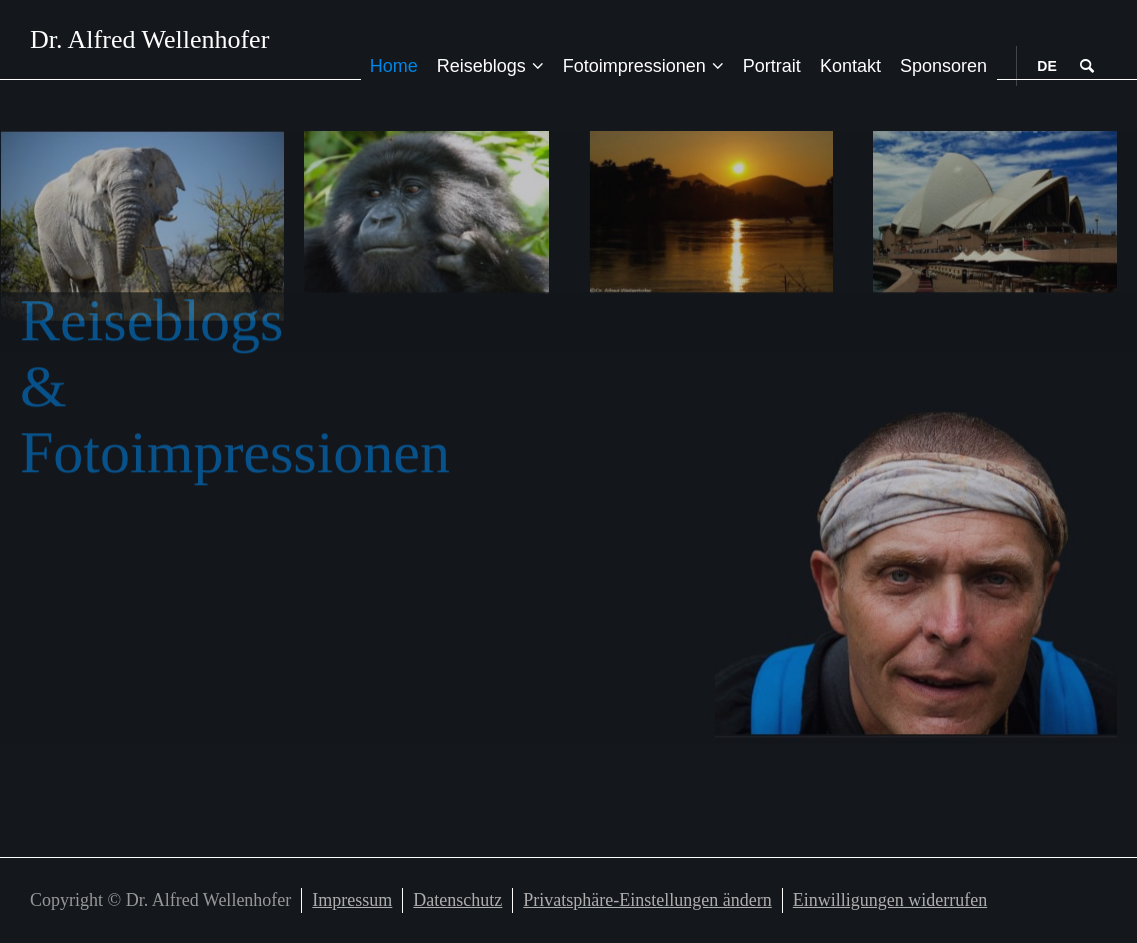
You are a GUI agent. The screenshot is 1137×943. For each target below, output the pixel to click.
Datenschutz (457, 900)
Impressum (352, 900)
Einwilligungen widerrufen (890, 900)
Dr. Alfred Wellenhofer (149, 40)
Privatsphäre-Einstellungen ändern (647, 900)
